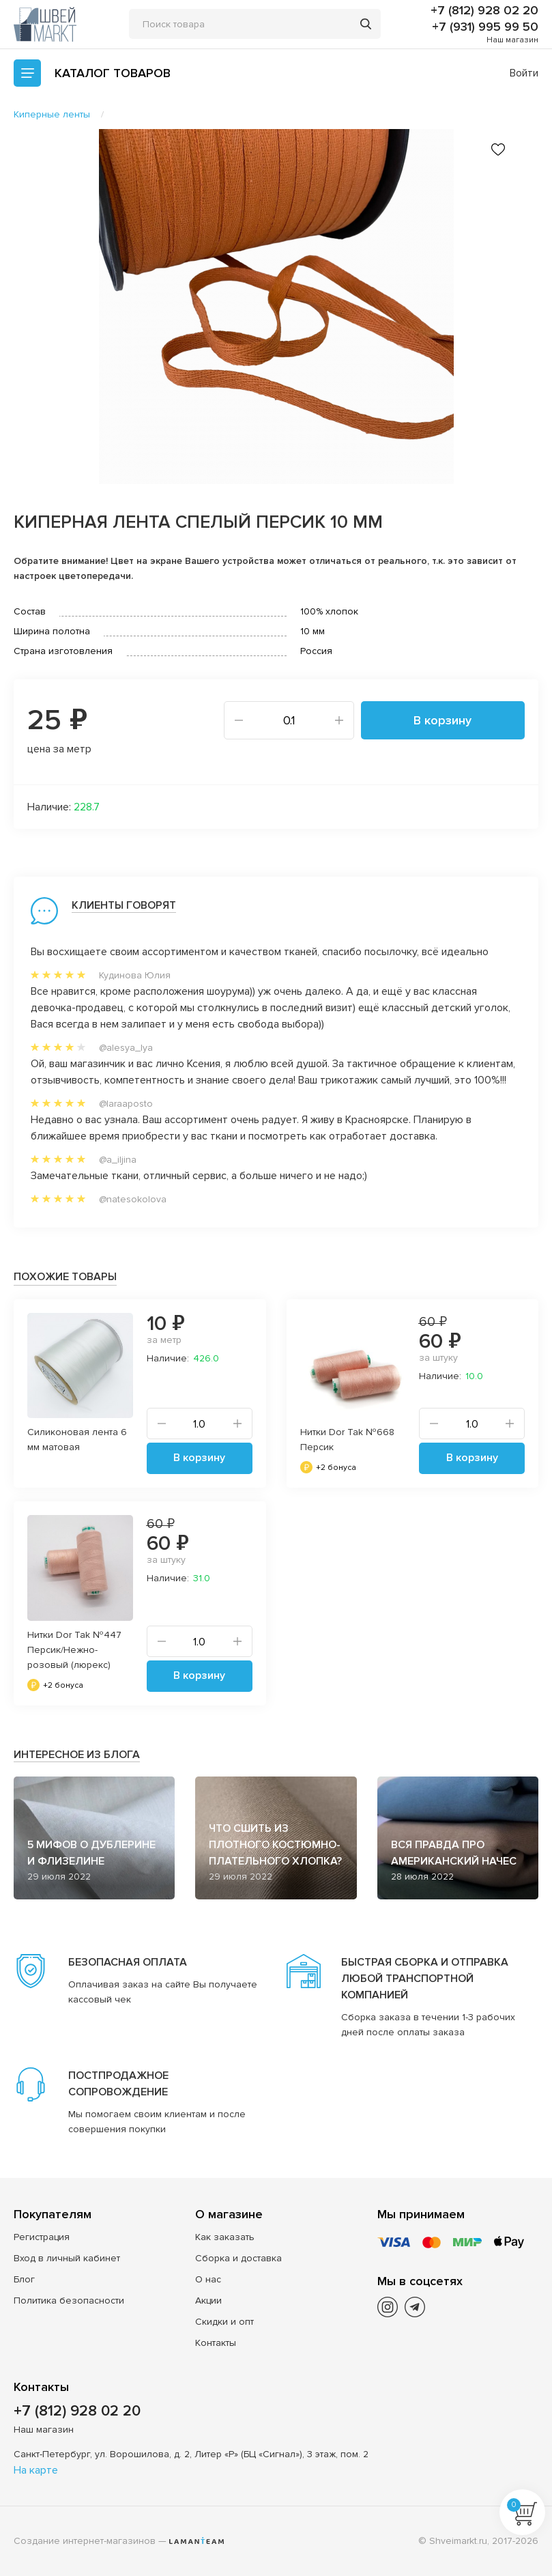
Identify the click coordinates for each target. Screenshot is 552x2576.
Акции (208, 2300)
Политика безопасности (69, 2300)
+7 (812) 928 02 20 (484, 10)
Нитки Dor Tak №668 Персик (347, 1439)
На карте (36, 2470)
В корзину (442, 720)
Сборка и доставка (238, 2258)
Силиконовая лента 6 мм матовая (77, 1439)
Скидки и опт (224, 2321)
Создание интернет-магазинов (85, 2541)
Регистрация (42, 2237)
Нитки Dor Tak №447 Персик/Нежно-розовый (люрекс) (74, 1650)
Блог (24, 2279)
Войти (524, 73)
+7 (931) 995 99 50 (485, 26)
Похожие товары (65, 1277)
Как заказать (225, 2237)
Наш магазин (512, 40)
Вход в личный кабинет (67, 2258)
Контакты (215, 2343)
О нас (208, 2279)
